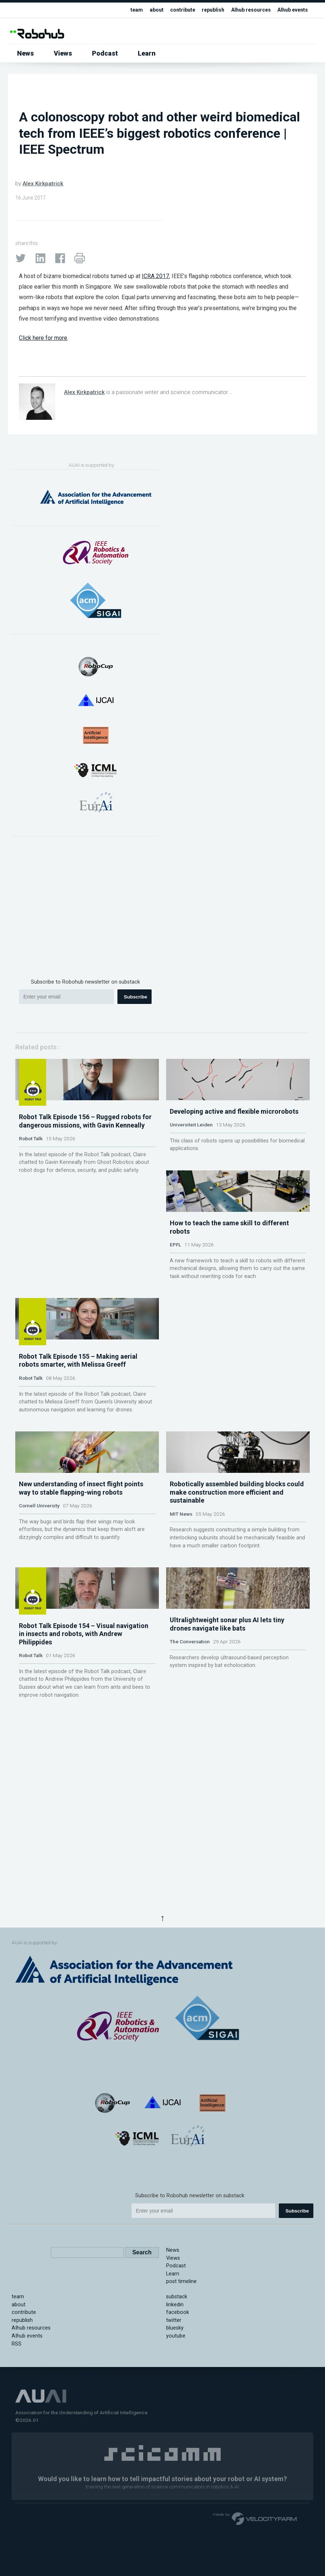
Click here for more (43, 337)
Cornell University (39, 1724)
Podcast (105, 53)
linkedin (175, 2397)
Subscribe (135, 997)
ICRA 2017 (155, 276)
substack (176, 2389)
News (25, 53)
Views (63, 53)
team (127, 10)
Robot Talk (31, 1189)
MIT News (181, 1732)
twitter (173, 2413)
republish (207, 10)
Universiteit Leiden (191, 1180)
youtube (175, 2429)
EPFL (175, 1356)
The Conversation (190, 1916)
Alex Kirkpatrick (43, 183)
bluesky (175, 2421)
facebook (177, 2405)
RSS (16, 2436)
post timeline (181, 2374)
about (148, 10)
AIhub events (291, 10)
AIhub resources (247, 10)
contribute (175, 10)
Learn (147, 53)
